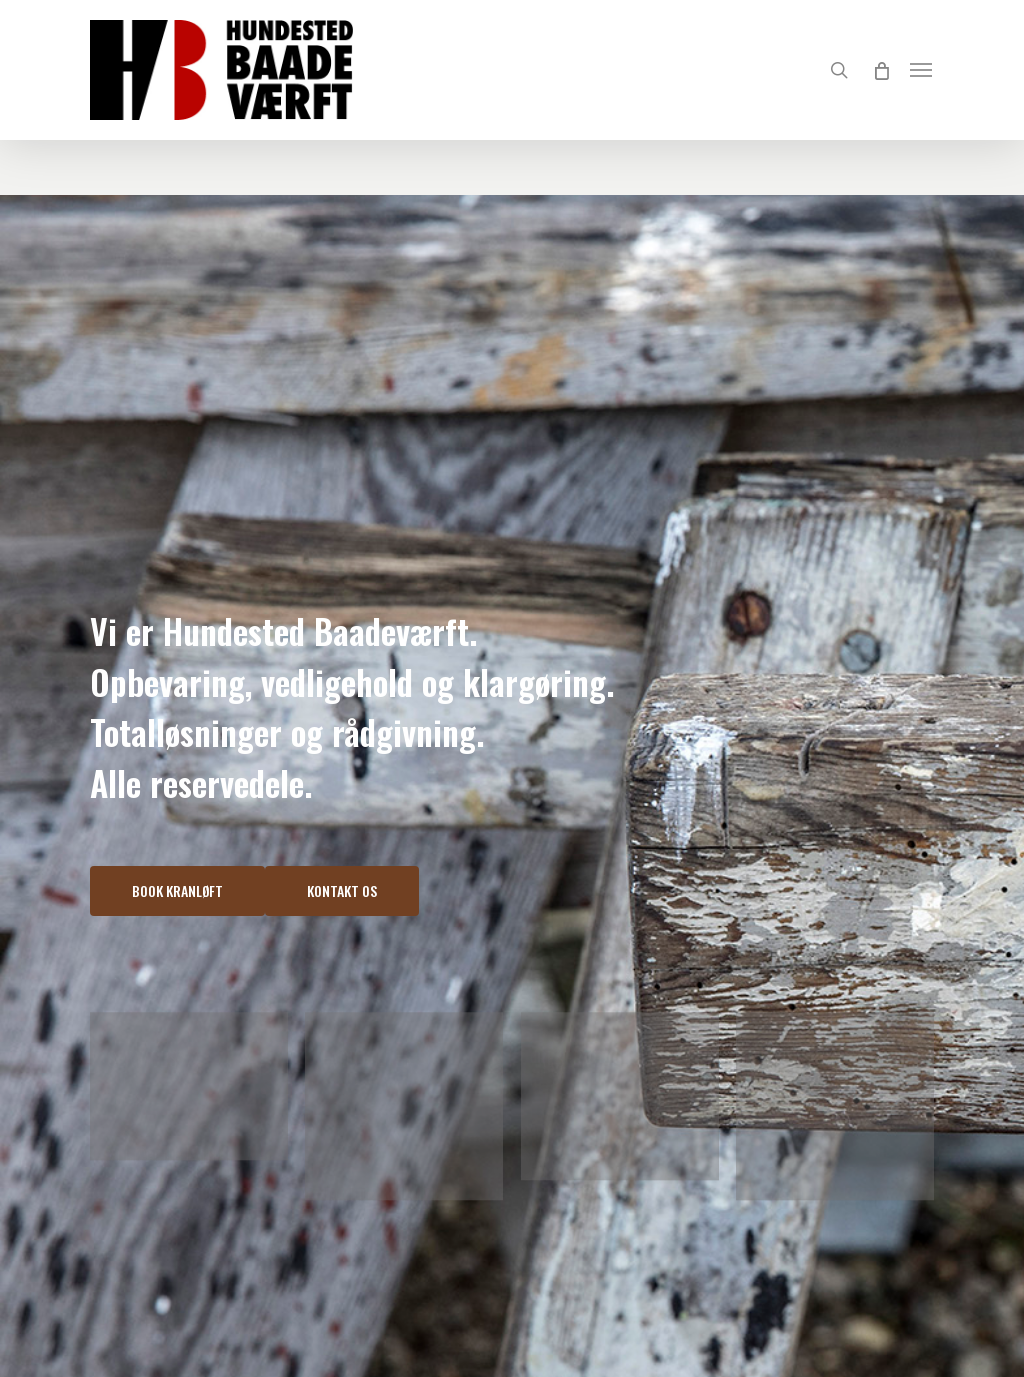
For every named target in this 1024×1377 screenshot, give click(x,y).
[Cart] (880, 70)
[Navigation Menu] (922, 70)
